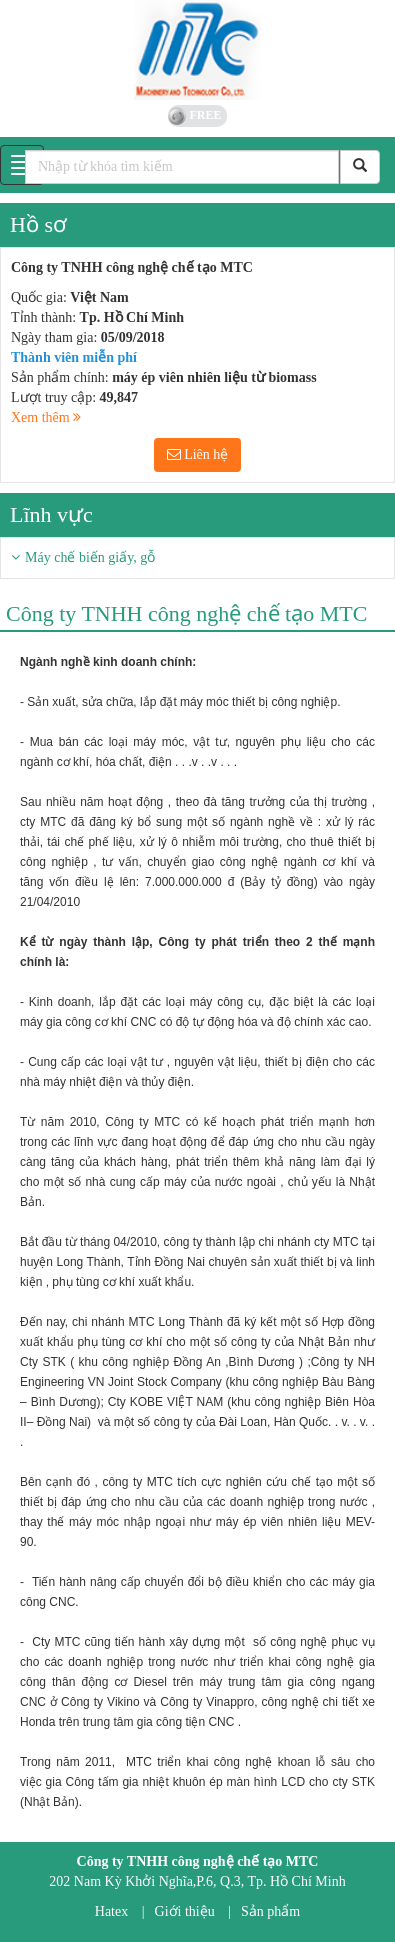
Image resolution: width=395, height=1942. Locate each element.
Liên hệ (198, 454)
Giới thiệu (185, 1911)
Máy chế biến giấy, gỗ (90, 557)
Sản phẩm (270, 1911)
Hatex (111, 1911)
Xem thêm (46, 417)
